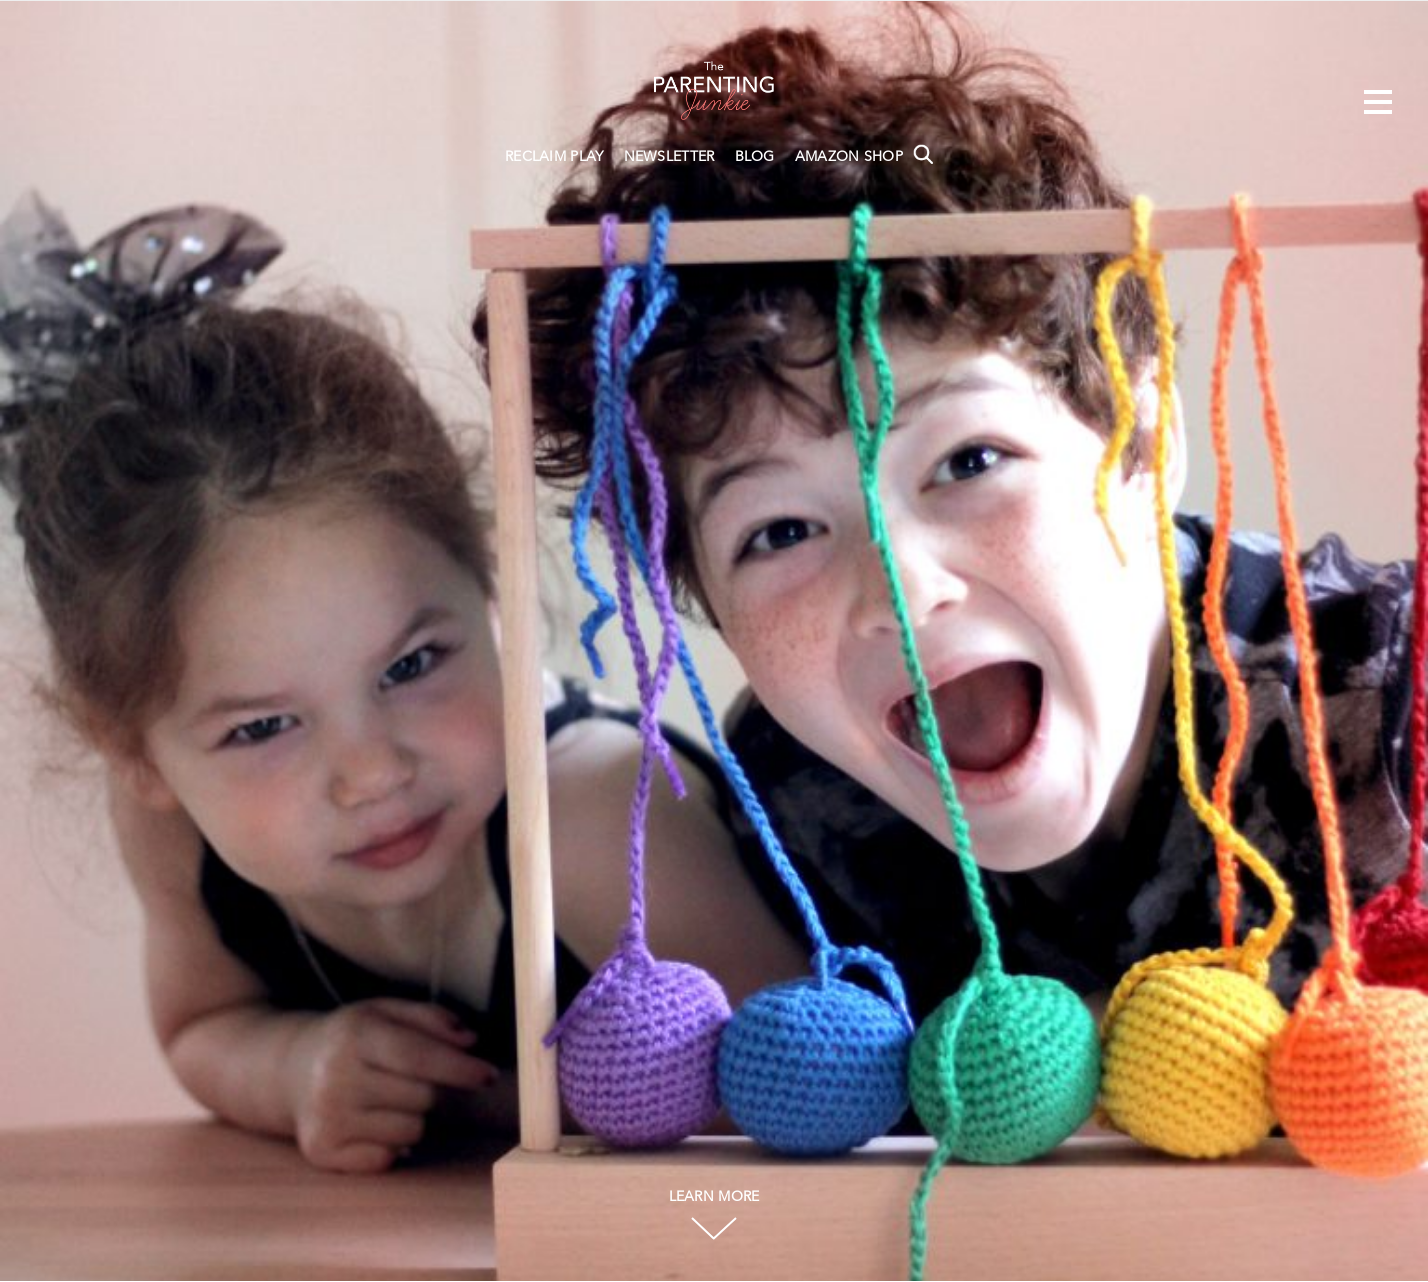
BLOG (755, 157)
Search (923, 154)
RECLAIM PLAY (554, 157)
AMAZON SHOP (849, 157)
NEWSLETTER (669, 157)
